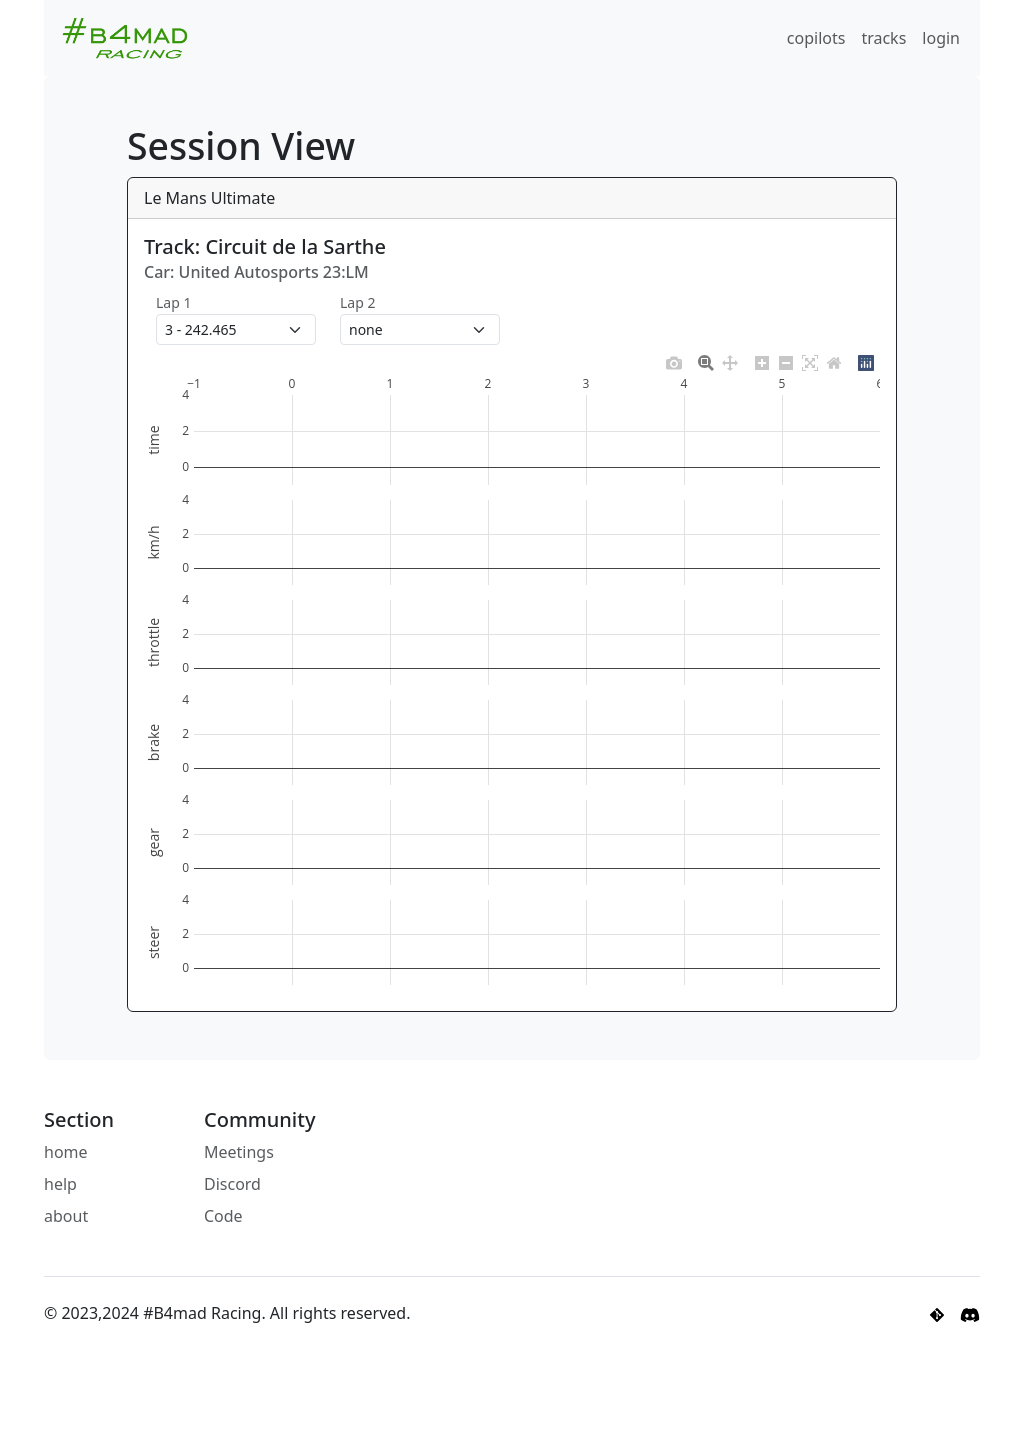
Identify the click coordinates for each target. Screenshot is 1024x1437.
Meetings (239, 1152)
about (66, 1216)
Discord (232, 1184)
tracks (883, 38)
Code (223, 1216)
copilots (816, 38)
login (941, 38)
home (66, 1152)
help (60, 1184)
